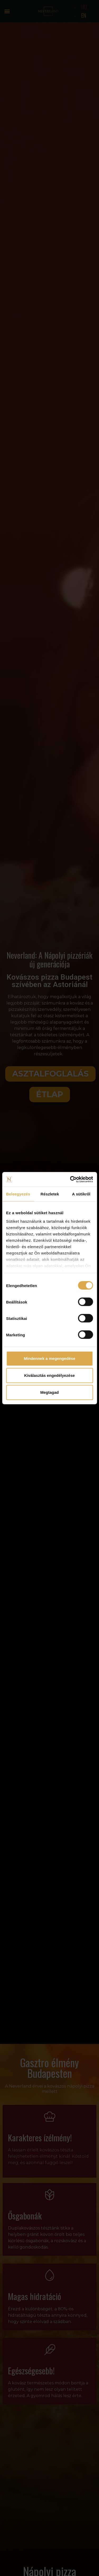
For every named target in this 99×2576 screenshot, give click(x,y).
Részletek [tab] (50, 1194)
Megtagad (49, 1392)
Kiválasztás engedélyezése (49, 1375)
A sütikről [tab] (81, 1194)
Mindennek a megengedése (49, 1358)
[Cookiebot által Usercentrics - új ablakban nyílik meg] (70, 1179)
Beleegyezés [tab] (18, 1194)
